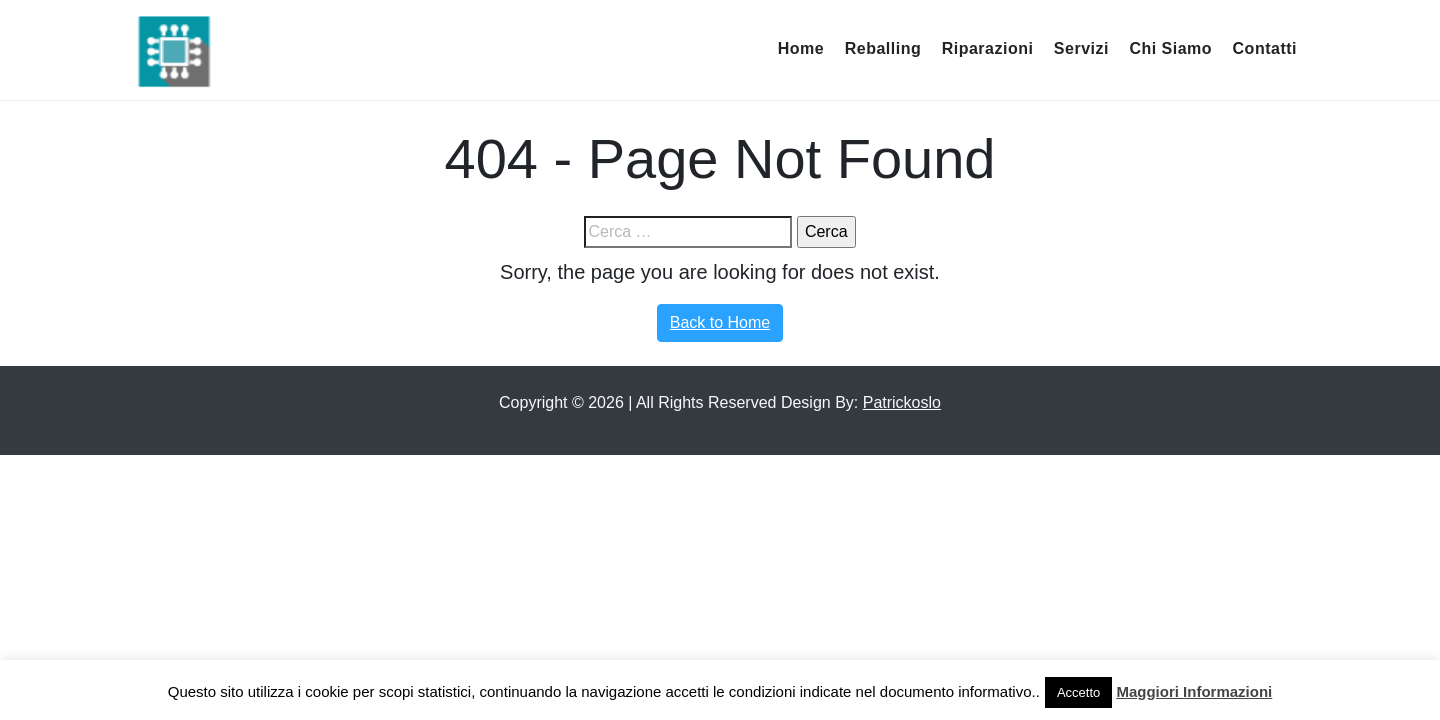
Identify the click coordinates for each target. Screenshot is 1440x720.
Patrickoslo (902, 402)
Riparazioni (988, 48)
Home (801, 48)
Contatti (1265, 48)
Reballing (883, 48)
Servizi (1081, 48)
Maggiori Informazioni (1194, 691)
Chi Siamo (1170, 48)
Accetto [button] (1078, 692)
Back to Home (720, 322)
